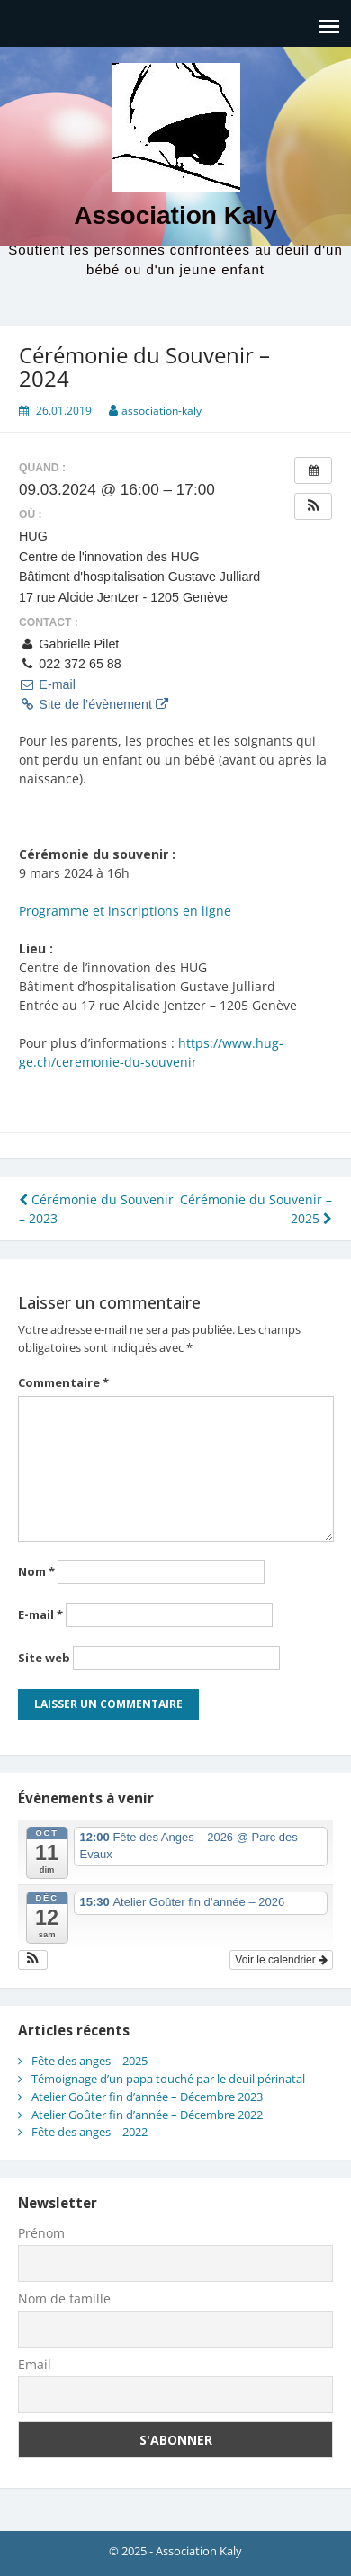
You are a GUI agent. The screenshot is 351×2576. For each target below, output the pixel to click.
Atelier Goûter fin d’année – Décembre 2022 (147, 2114)
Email (34, 2364)
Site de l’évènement (93, 704)
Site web (44, 1658)
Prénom (41, 2232)
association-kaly (162, 410)
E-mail (47, 684)
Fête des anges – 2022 (90, 2132)
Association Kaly (175, 215)
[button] (313, 506)
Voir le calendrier (281, 1960)
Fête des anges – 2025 (90, 2061)
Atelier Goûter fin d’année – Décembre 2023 (147, 2097)
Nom (36, 1571)
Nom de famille (64, 2298)
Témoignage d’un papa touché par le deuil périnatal (168, 2079)
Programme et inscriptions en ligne (125, 910)
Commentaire (63, 1382)
